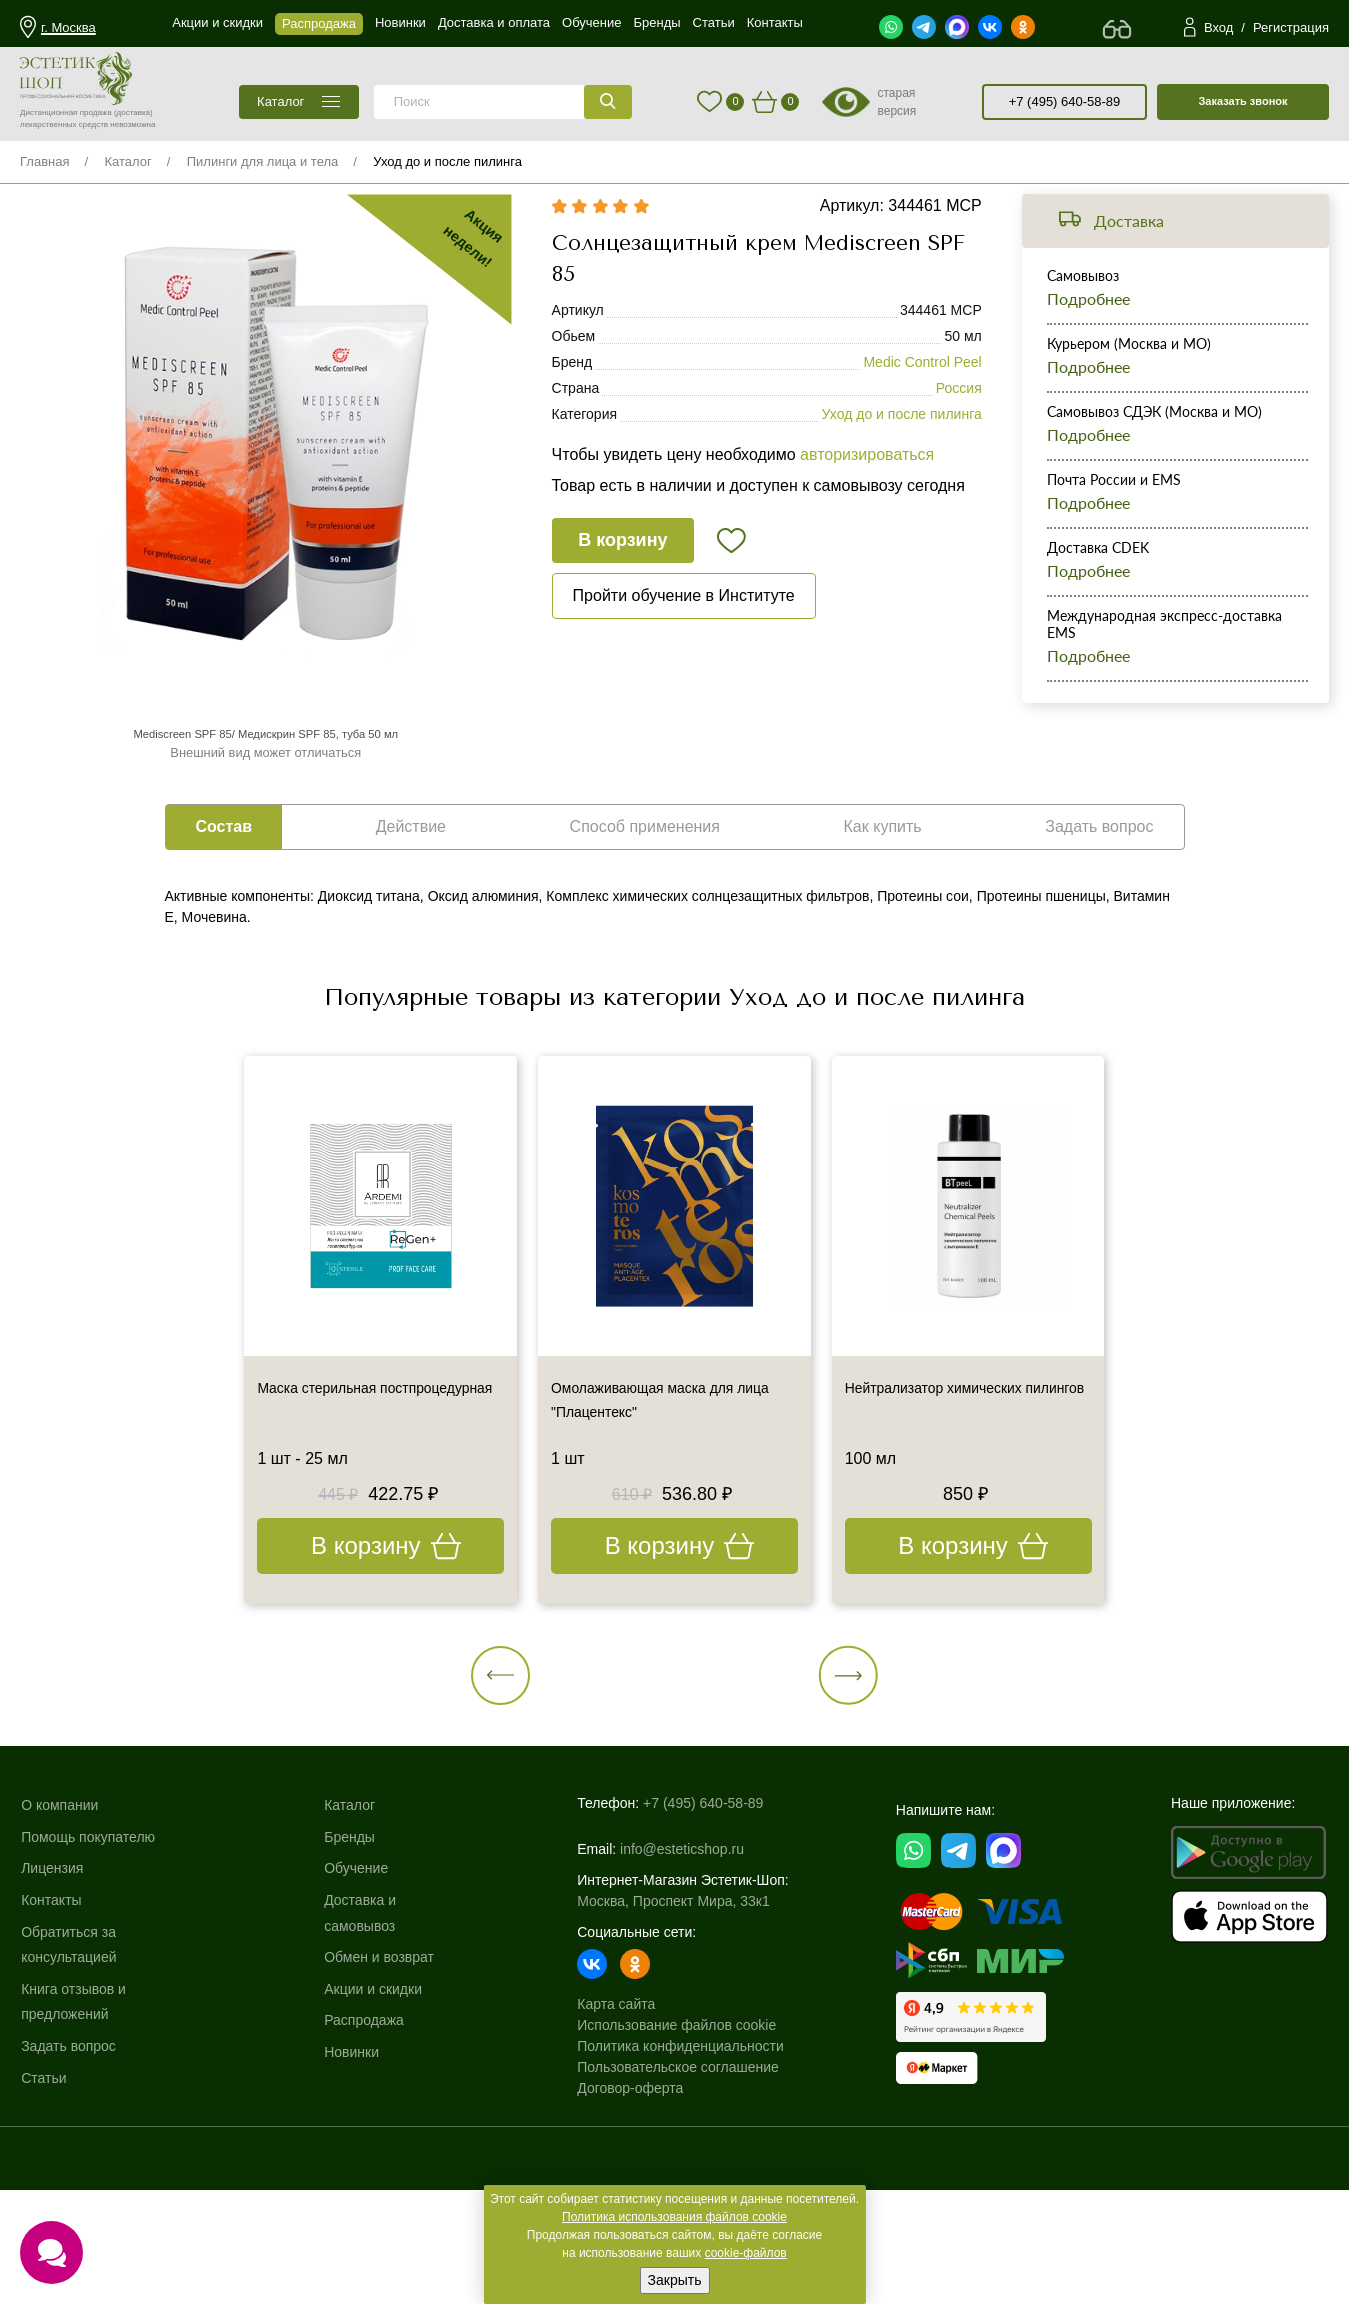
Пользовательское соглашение (678, 2157)
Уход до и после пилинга (447, 161)
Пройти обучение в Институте (684, 626)
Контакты (54, 2004)
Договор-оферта (630, 2178)
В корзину (626, 570)
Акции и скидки (375, 2093)
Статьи (46, 2182)
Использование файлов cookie (676, 2115)
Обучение (358, 1973)
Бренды (351, 1941)
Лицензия (55, 1973)
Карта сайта (616, 2094)
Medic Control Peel (922, 392)
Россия (959, 418)
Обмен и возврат (381, 2062)
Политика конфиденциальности (680, 2136)
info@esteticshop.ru (682, 1939)
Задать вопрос (71, 2150)
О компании (62, 1910)
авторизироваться (867, 484)
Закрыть (675, 2280)
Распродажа (366, 2125)
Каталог (127, 161)
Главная (44, 161)
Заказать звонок (1242, 101)
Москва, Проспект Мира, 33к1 (673, 1991)
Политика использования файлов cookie (674, 2217)
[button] (604, 1742)
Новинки (353, 2156)
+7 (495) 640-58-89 (1065, 101)
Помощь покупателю (91, 1941)
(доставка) (133, 112)
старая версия (896, 102)
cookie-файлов (746, 2253)
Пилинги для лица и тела (263, 161)
